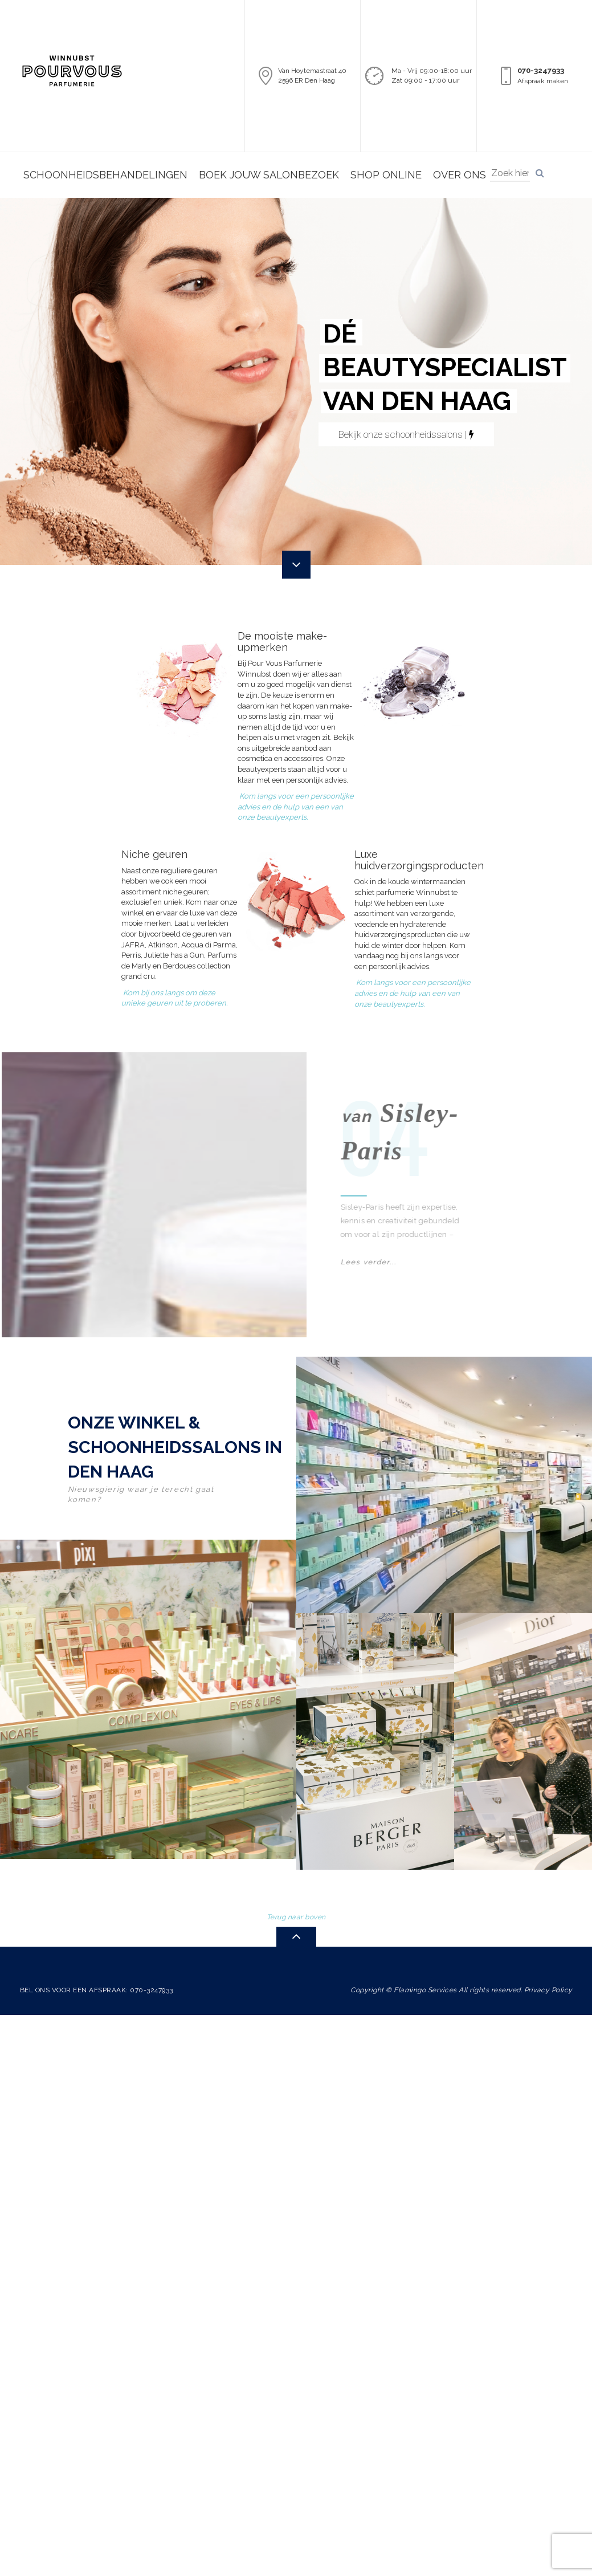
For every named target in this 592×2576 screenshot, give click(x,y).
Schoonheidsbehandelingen (105, 175)
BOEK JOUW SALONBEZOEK (269, 175)
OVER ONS (459, 175)
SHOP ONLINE (386, 175)
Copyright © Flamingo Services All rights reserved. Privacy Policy (461, 1984)
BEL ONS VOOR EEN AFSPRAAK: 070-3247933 (96, 1984)
